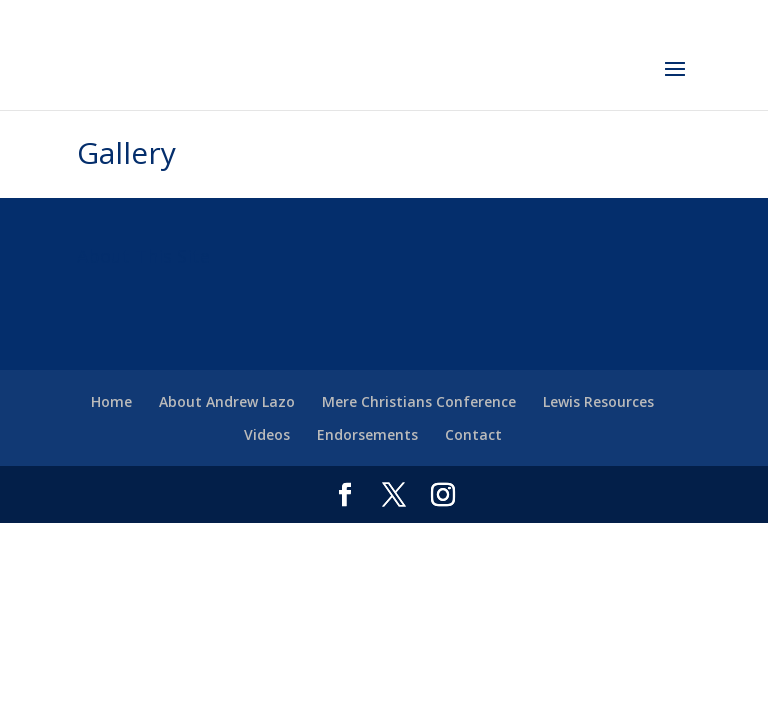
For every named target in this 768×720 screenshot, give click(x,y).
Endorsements (367, 434)
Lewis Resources (598, 401)
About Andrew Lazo (227, 401)
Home (111, 401)
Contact (473, 434)
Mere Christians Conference (419, 401)
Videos (267, 434)
